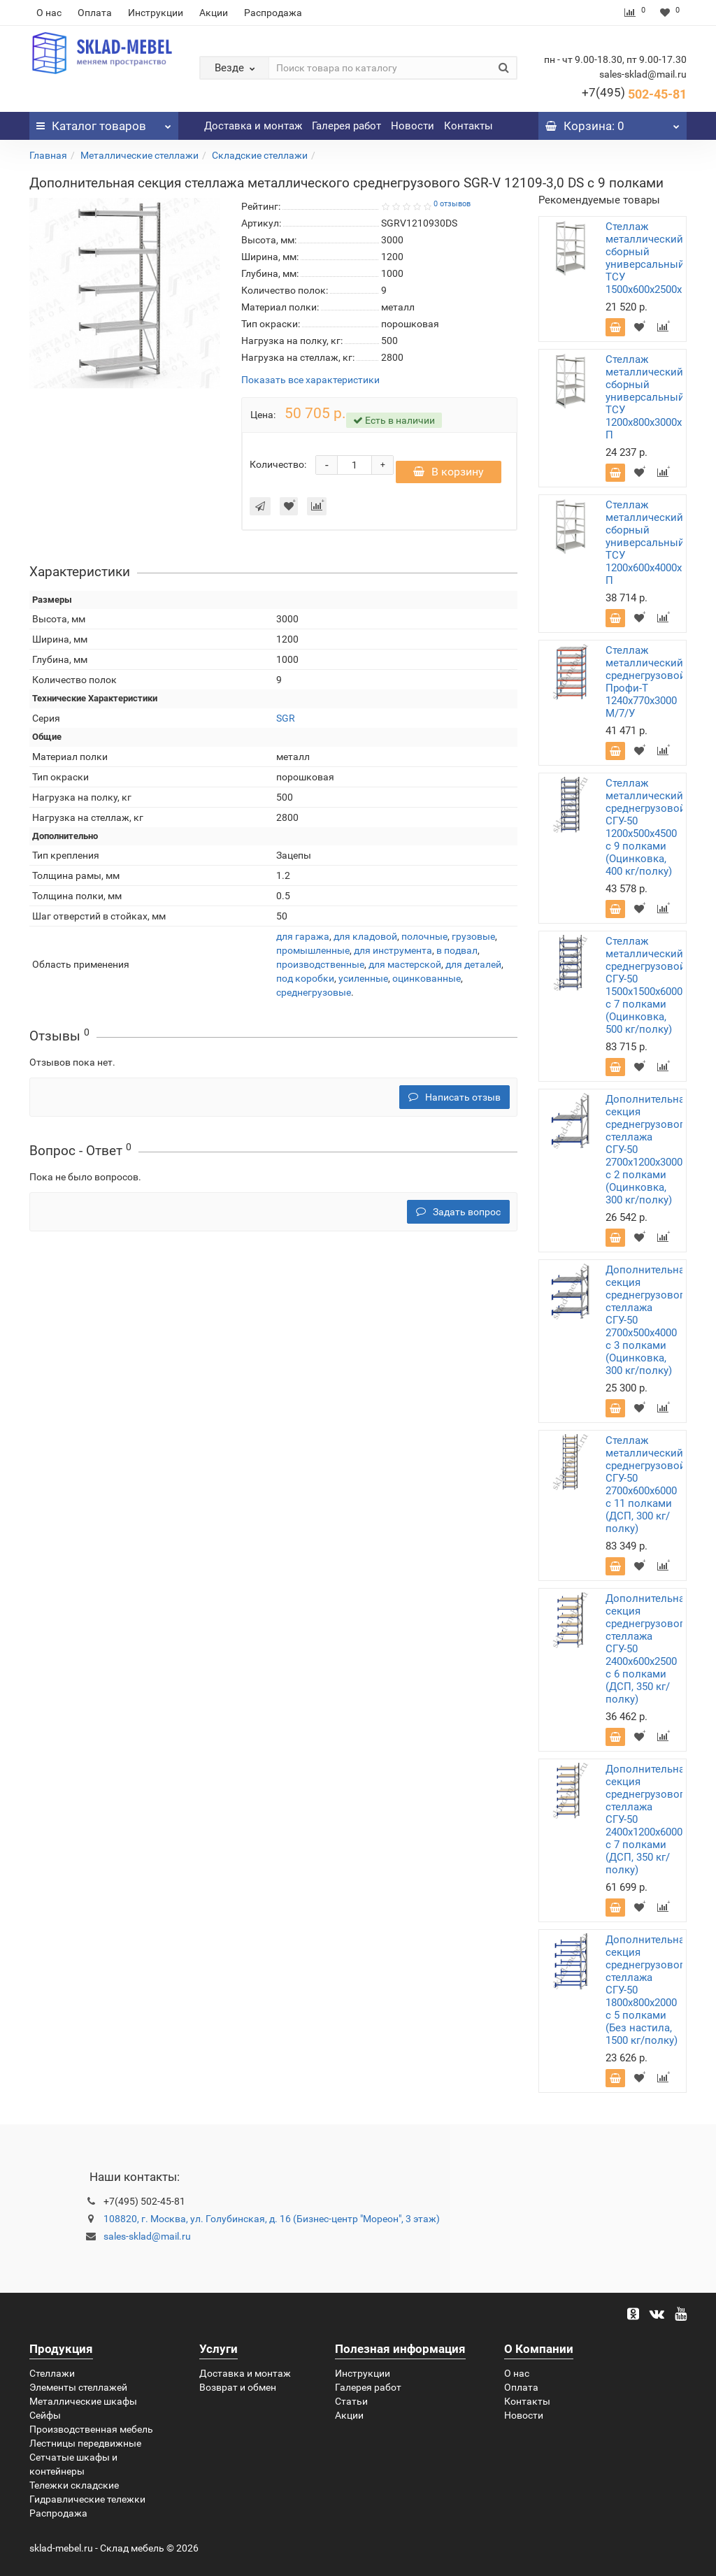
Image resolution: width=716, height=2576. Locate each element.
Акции (213, 12)
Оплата (95, 12)
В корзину (448, 471)
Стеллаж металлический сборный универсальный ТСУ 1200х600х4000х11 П (649, 543)
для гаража (302, 936)
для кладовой (365, 936)
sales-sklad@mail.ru (147, 2236)
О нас (49, 12)
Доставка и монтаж (253, 126)
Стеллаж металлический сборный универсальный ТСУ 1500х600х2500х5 (646, 258)
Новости (412, 126)
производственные (320, 964)
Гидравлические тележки (87, 2499)
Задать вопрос (458, 1211)
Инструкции (155, 12)
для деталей (473, 964)
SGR (285, 718)
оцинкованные (426, 978)
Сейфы (45, 2415)
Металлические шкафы (83, 2401)
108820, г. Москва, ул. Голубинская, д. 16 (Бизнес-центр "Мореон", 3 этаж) (271, 2218)
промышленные (313, 950)
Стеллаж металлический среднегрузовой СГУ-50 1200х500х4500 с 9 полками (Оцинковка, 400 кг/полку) (646, 827)
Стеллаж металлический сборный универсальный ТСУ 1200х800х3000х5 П (646, 397)
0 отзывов (452, 203)
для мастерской (404, 964)
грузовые (473, 936)
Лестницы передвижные (85, 2443)
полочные (424, 936)
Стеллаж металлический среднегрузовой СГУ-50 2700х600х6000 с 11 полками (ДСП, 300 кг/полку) (646, 1484)
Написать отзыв (454, 1097)
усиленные (363, 978)
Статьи (351, 2401)
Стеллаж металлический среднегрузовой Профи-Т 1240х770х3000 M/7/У (646, 682)
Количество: (278, 464)
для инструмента (393, 950)
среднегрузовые (313, 992)
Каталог (103, 122)
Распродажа (273, 12)
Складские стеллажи (260, 155)
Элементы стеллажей (78, 2387)
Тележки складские (74, 2485)
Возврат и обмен (237, 2387)
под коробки (305, 978)
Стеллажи (52, 2373)
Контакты (468, 126)
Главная (48, 155)
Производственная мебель (91, 2429)
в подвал (457, 950)
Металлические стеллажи (139, 155)
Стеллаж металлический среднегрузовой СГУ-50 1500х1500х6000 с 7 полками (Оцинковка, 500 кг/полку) (646, 985)
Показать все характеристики (310, 380)
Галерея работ (346, 126)
